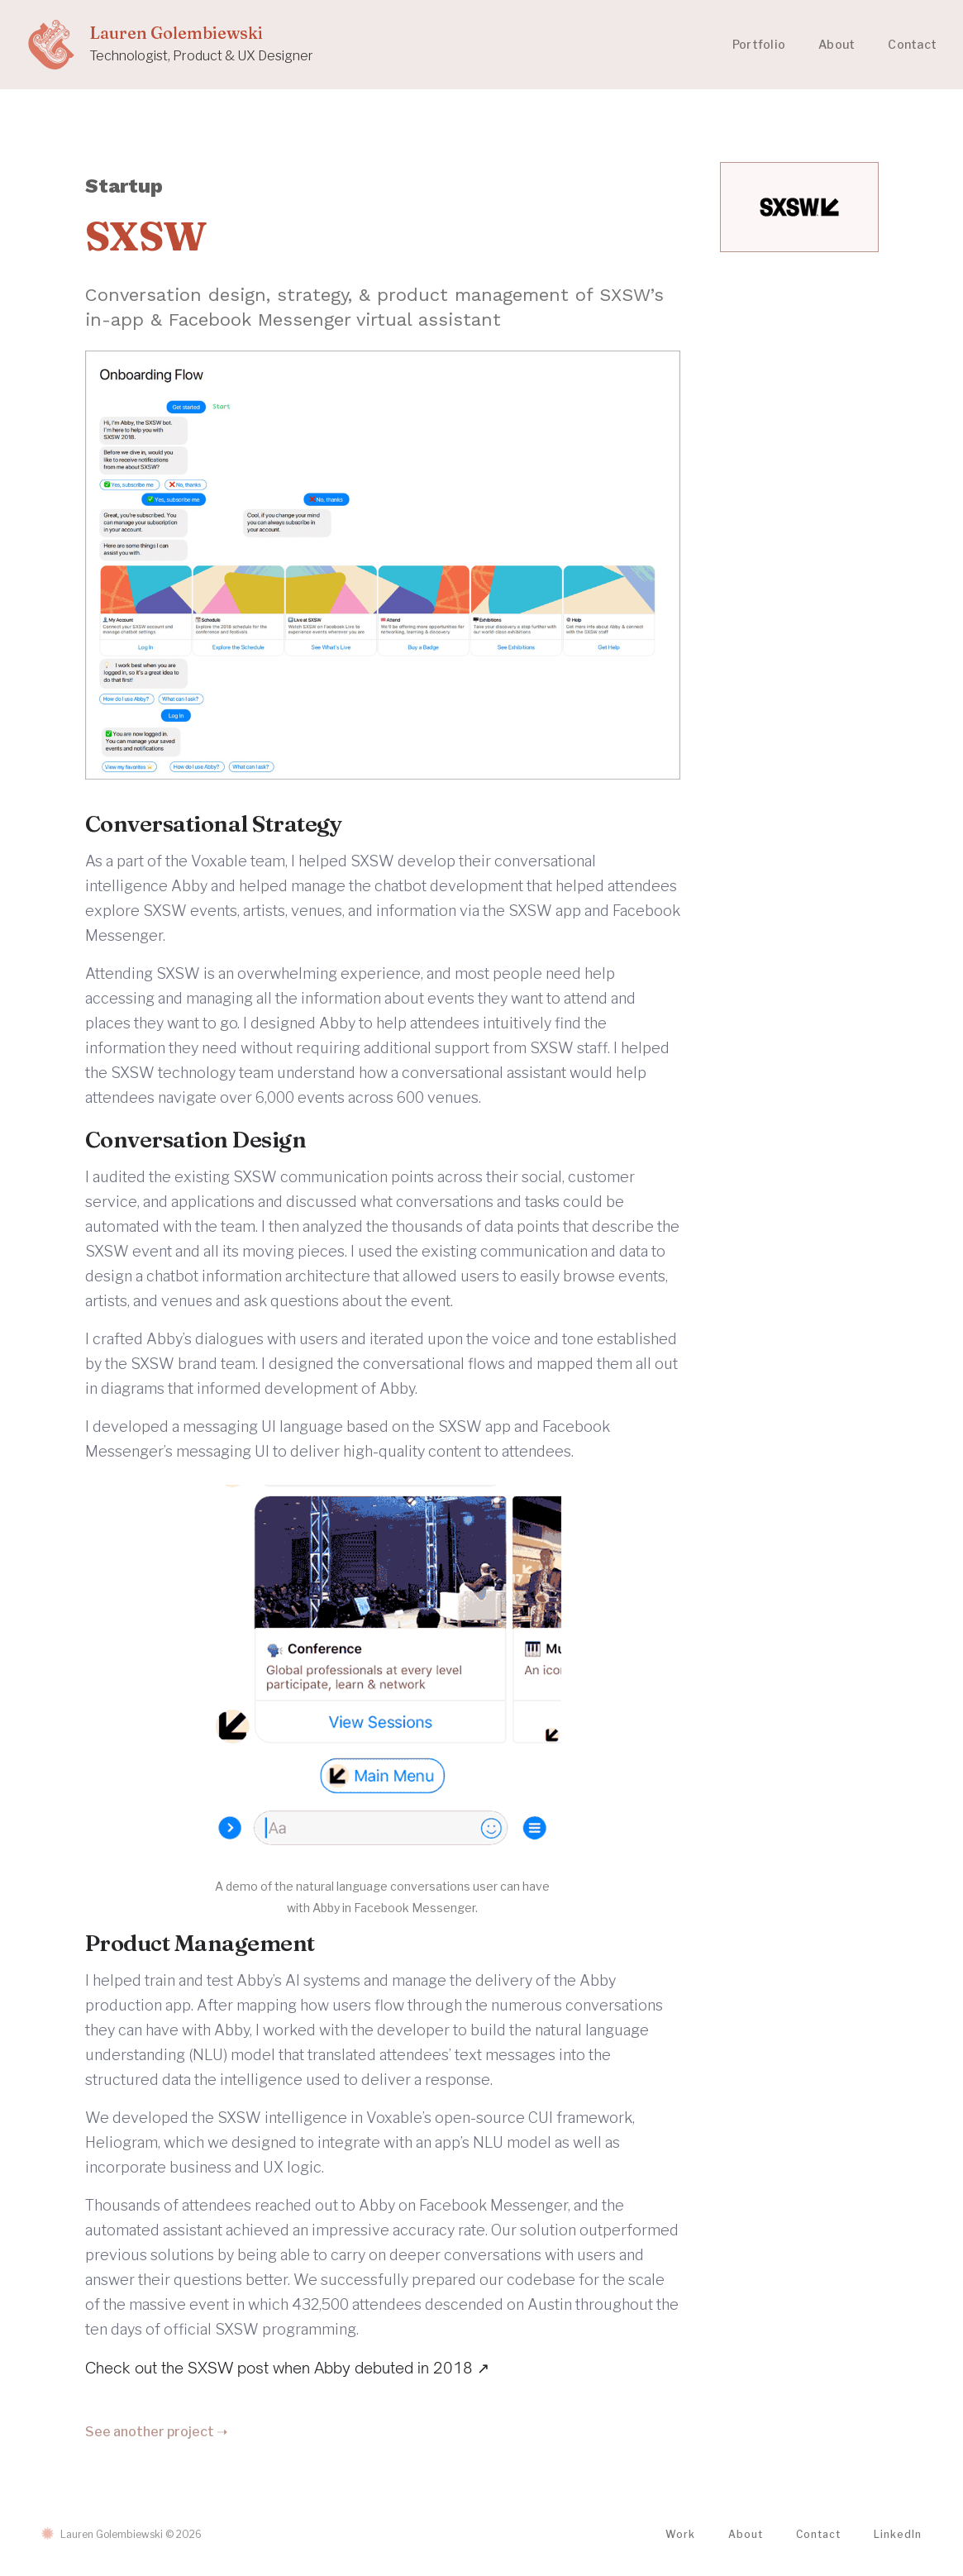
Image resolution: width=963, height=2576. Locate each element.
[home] (169, 44)
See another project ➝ (156, 2432)
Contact (912, 44)
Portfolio (758, 44)
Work (680, 2534)
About (836, 44)
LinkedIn (898, 2534)
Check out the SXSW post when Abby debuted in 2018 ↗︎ (287, 2368)
